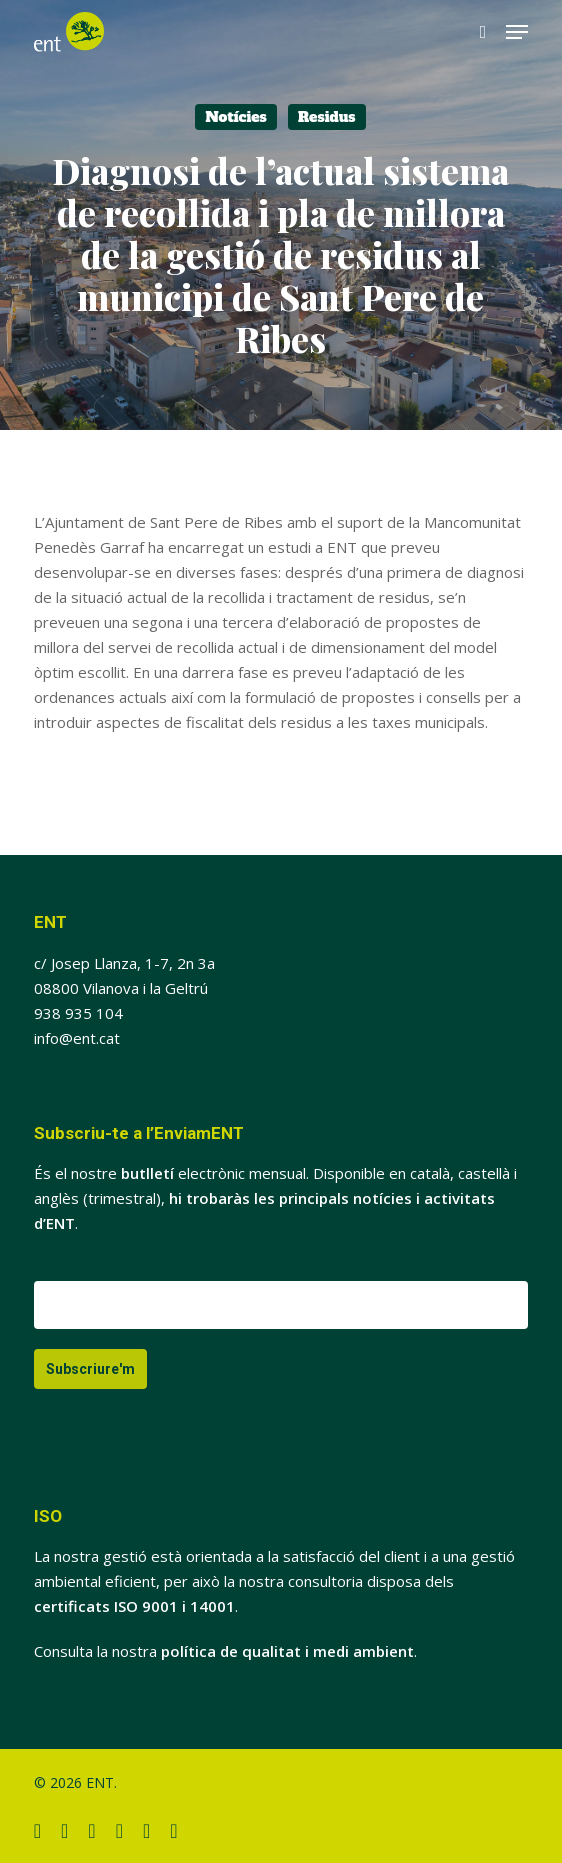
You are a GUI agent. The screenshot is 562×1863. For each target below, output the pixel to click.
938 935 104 (78, 1013)
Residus (327, 117)
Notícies (236, 117)
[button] (517, 32)
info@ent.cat (77, 1038)
